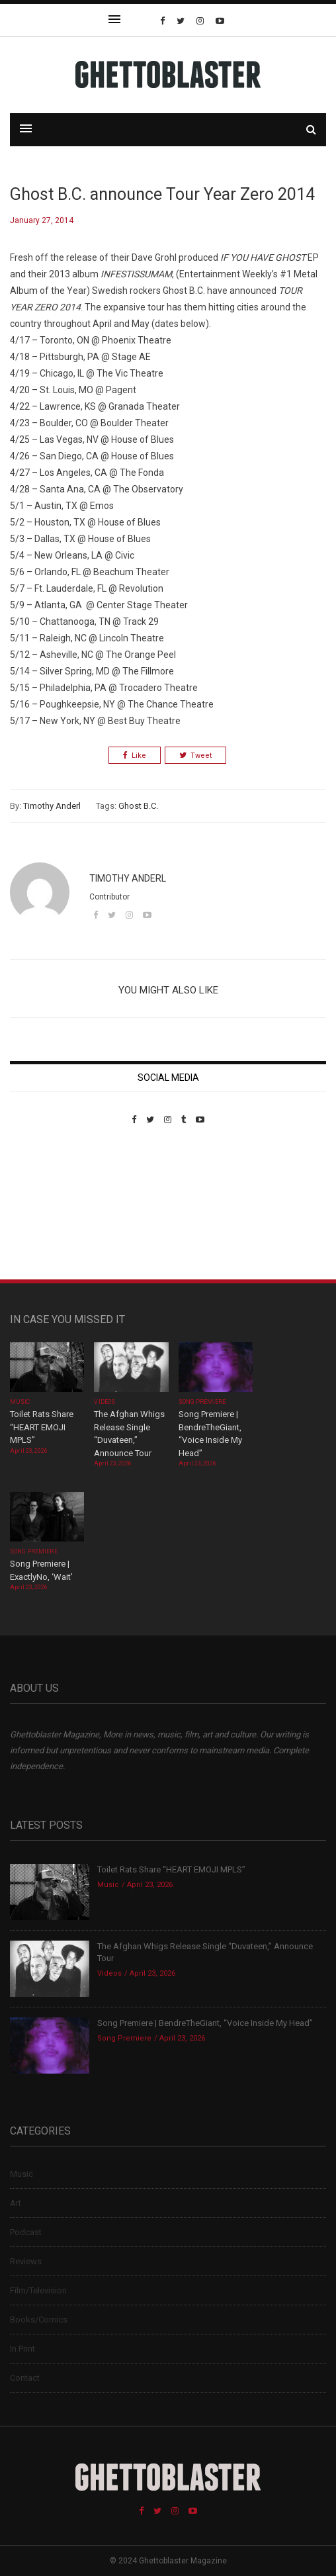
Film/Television (38, 2290)
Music (20, 1402)
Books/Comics (38, 2319)
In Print (22, 2349)
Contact (25, 2378)
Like (134, 755)
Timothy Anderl (52, 806)
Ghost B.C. (138, 806)
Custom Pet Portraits (48, 1215)
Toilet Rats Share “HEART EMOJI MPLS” (41, 1427)
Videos (104, 1402)
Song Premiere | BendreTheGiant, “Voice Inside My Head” (205, 2023)
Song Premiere (202, 1402)
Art (15, 2203)
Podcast (26, 2232)
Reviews (26, 2261)
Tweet (195, 755)
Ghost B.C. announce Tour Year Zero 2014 (162, 194)
